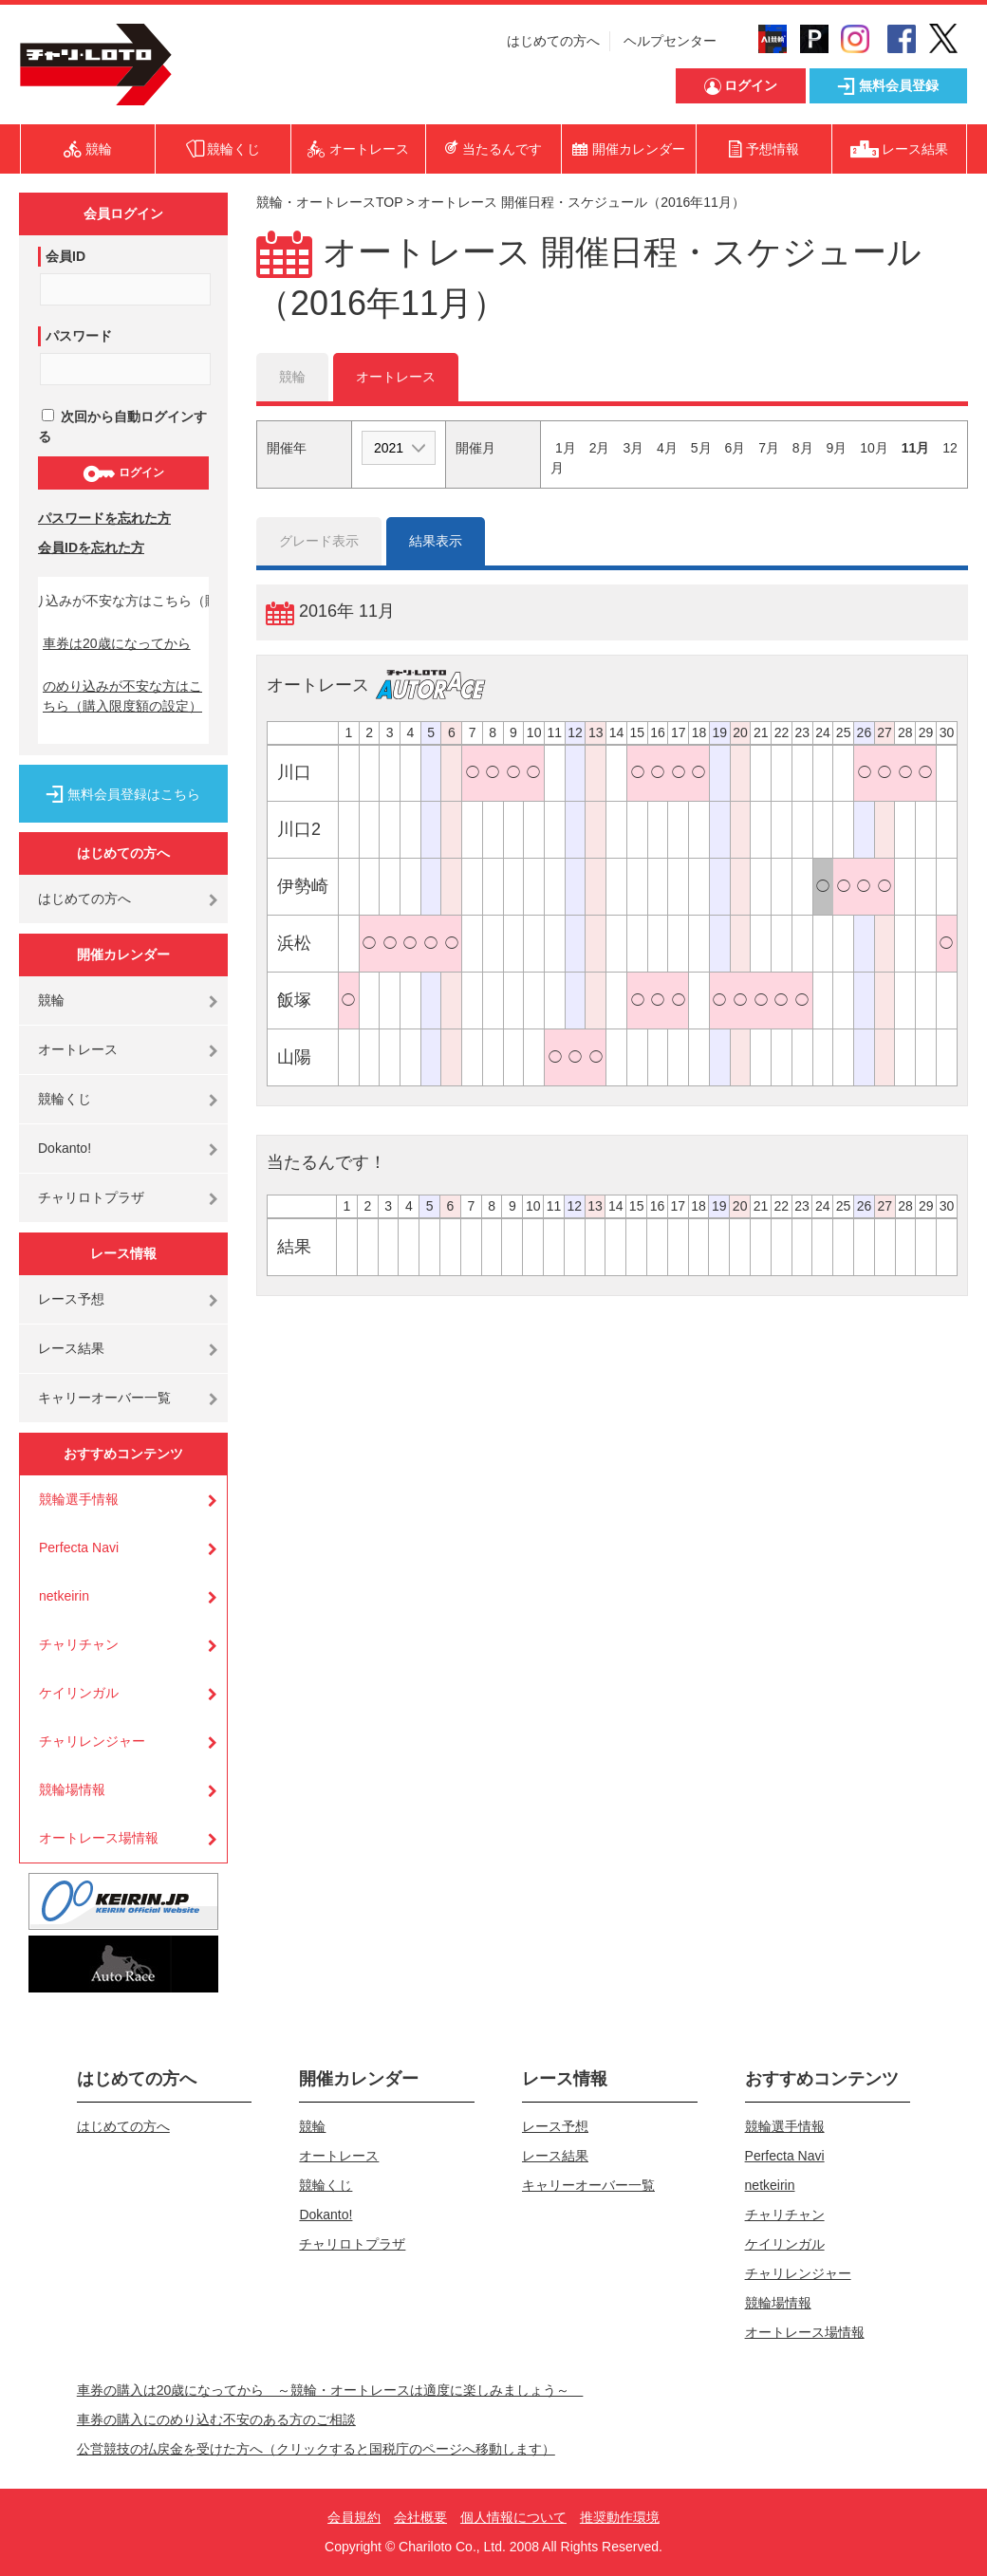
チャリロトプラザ (91, 1197)
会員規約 (354, 2517)
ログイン (123, 473)
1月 (565, 447)
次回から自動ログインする (122, 426)
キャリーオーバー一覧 (104, 1397)
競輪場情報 (72, 1789)
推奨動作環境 (620, 2517)
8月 (802, 447)
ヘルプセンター (670, 40)
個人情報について (513, 2517)
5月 (701, 447)
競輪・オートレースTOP (329, 202)
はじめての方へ (553, 40)
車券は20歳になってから (117, 643)
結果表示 (435, 540)
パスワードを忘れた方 (104, 518)
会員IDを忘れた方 (91, 547)
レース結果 (71, 1348)
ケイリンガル (79, 1692)
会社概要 (420, 2517)
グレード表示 (319, 540)
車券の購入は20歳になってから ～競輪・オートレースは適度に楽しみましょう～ (330, 2390)
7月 (768, 447)
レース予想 (71, 1299)
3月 (633, 447)
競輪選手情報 (79, 1499)
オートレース (78, 1049)
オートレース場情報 (98, 1837)
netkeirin (64, 1595)
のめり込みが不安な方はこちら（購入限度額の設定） (122, 695)
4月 (667, 447)
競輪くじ (64, 1098)
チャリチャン (79, 1644)
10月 (874, 447)
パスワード (79, 335)
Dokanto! (64, 1148)
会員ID (65, 256)
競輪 (51, 1000)
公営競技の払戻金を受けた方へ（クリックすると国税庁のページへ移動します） (316, 2448)
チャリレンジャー (92, 1741)
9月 (837, 447)
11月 (916, 447)
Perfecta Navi (79, 1547)
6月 (734, 447)
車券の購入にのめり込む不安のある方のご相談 (216, 2419)
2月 (599, 447)
